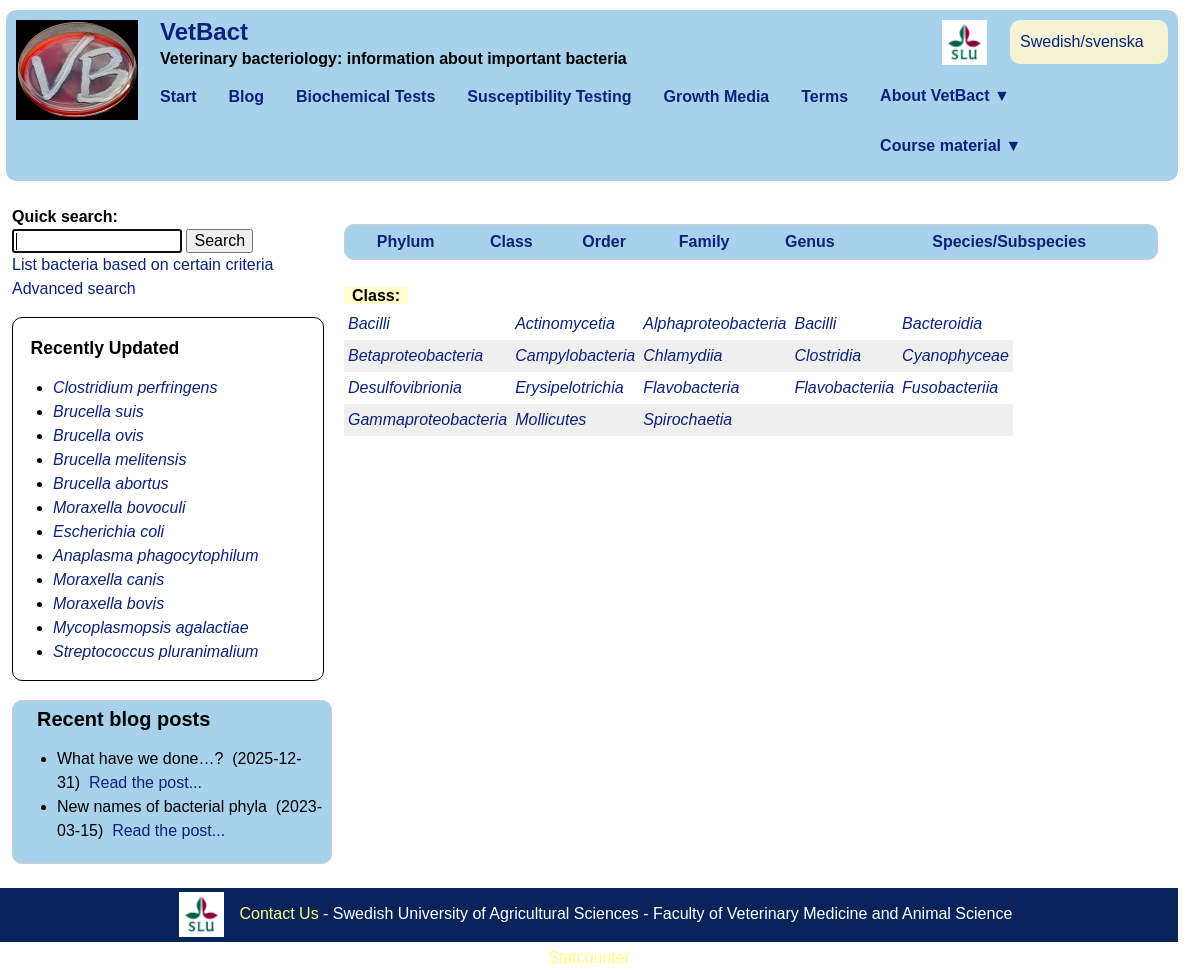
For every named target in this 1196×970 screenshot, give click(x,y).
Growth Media (716, 96)
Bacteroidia (942, 323)
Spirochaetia (687, 419)
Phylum (406, 241)
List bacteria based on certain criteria (142, 264)
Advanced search (74, 288)
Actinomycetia (565, 323)
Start (178, 96)
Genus (810, 241)
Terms (824, 96)
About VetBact (945, 95)
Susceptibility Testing (549, 96)
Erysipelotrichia (569, 387)
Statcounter (589, 957)
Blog (246, 96)
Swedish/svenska (1082, 41)
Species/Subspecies (1009, 241)
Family (704, 241)
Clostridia (827, 355)
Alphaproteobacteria (714, 323)
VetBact (204, 31)
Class (511, 241)
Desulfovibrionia (405, 387)
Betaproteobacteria (415, 355)
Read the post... (145, 782)
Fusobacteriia (950, 387)
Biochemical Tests (365, 96)
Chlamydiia (682, 355)
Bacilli (815, 323)
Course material (950, 145)
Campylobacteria (575, 355)
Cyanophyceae (955, 355)
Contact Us (279, 913)
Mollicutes (550, 419)
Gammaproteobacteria (427, 419)
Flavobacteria (691, 387)
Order (604, 241)
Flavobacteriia (844, 387)
